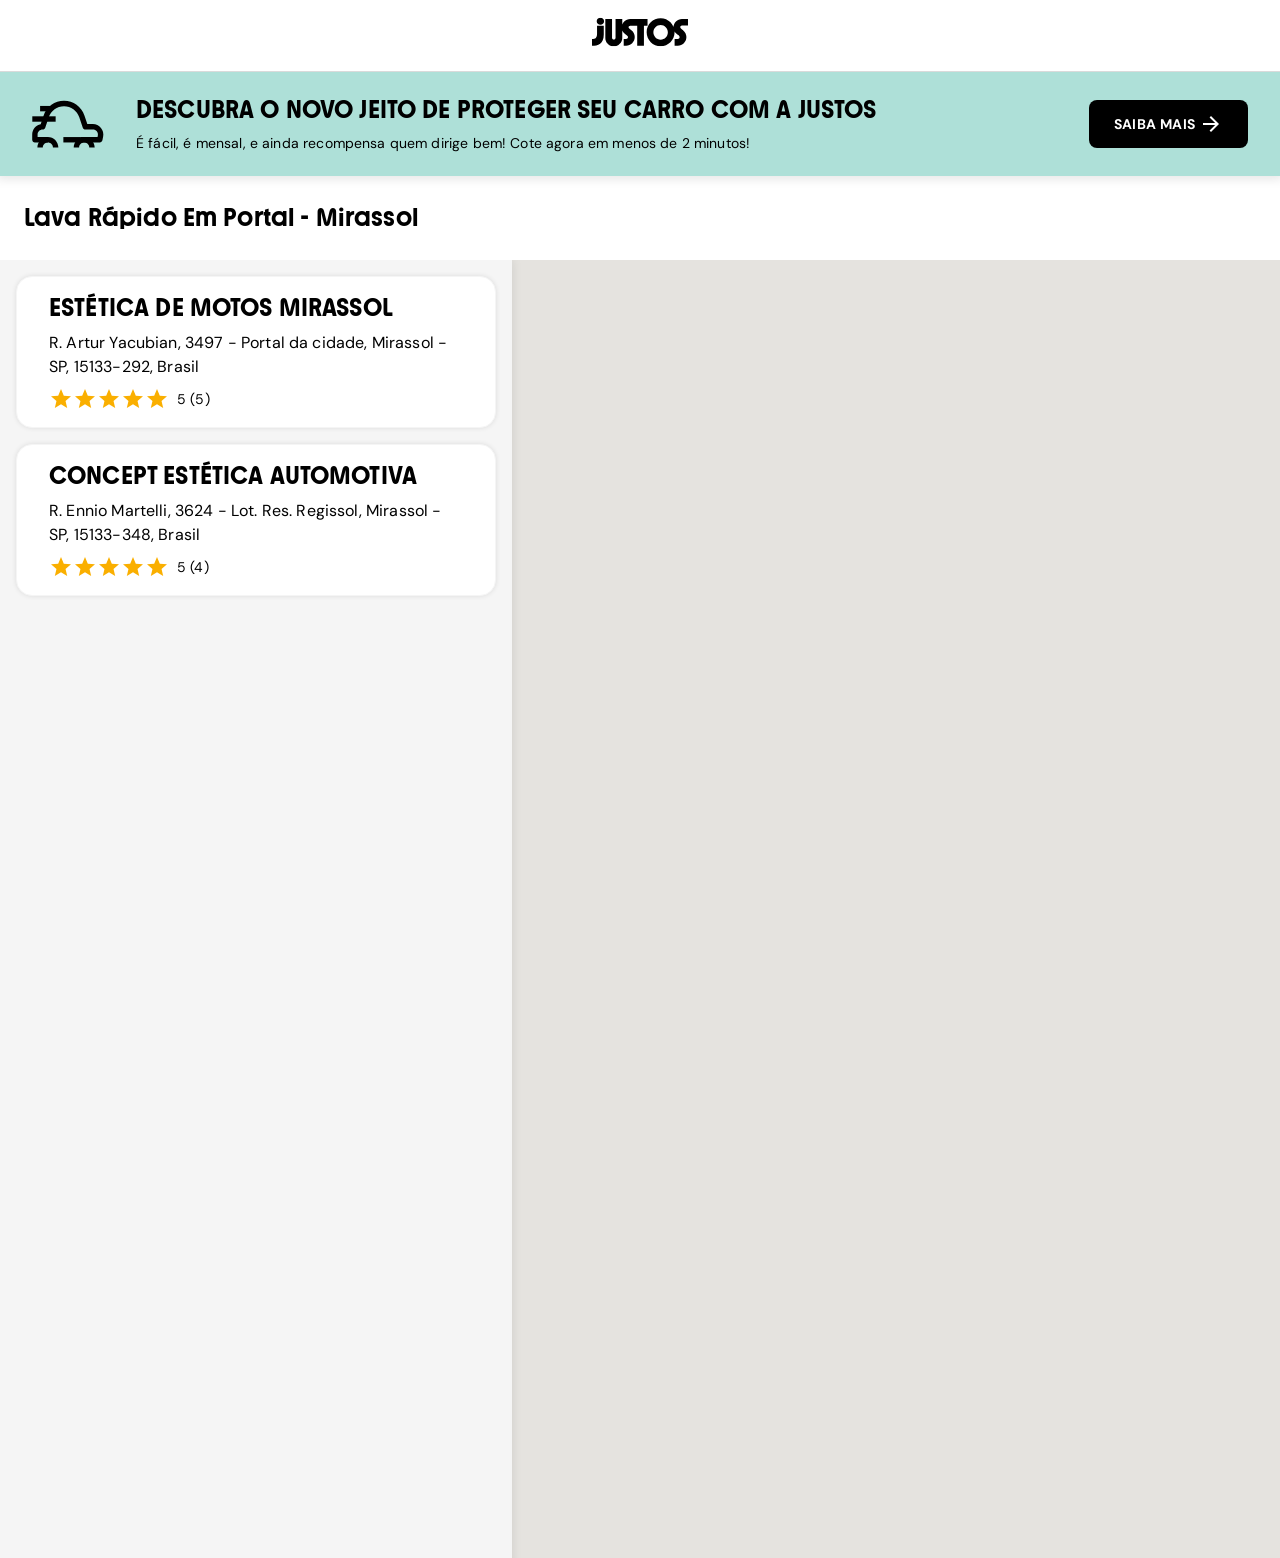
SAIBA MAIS (1168, 124)
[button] (640, 1052)
